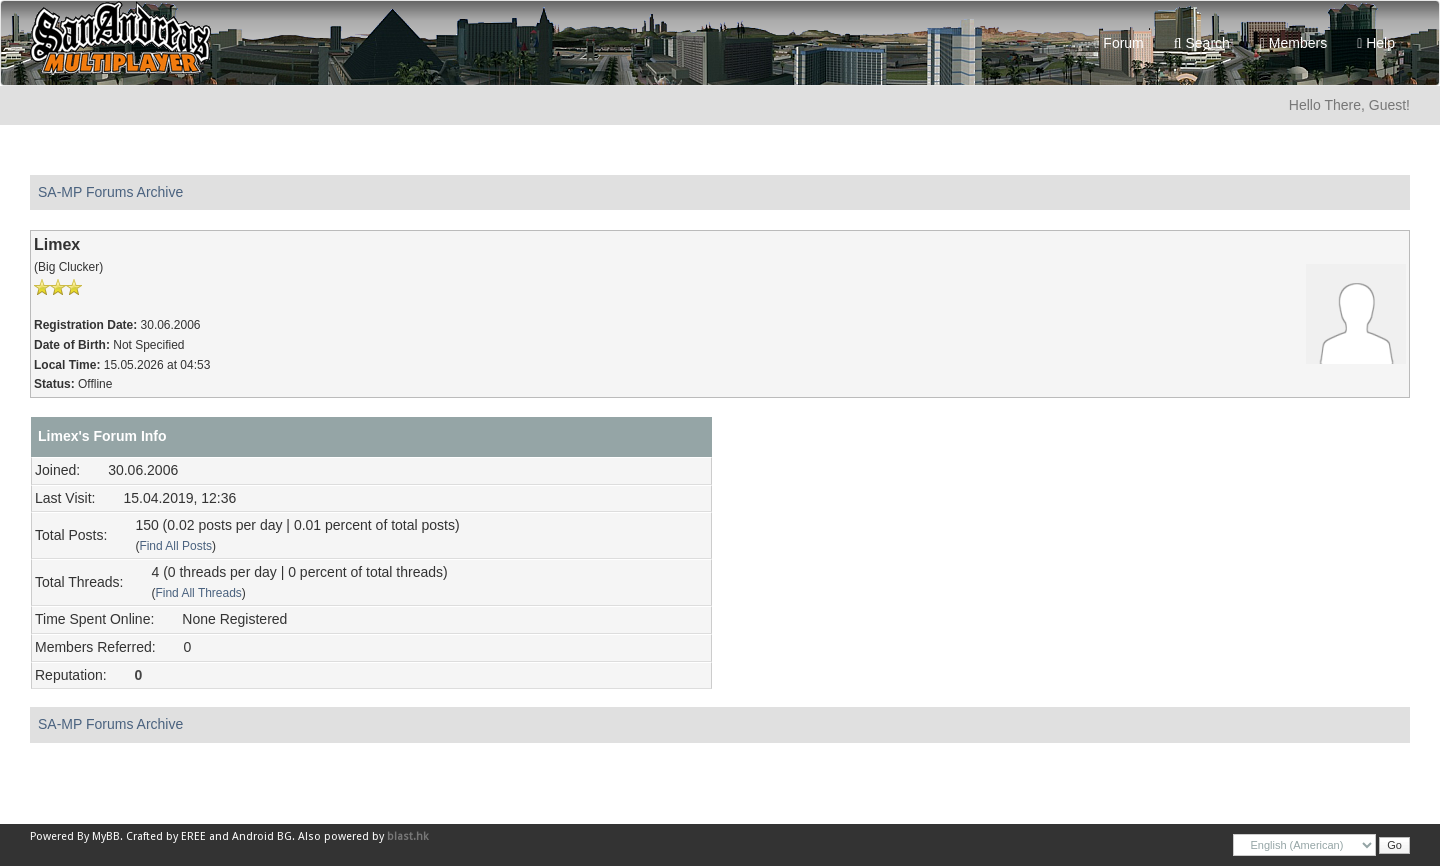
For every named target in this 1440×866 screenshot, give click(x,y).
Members (1293, 43)
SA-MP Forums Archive (110, 192)
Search (1202, 43)
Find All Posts (175, 546)
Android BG (262, 836)
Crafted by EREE (166, 836)
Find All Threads (198, 593)
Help (1376, 43)
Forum (1118, 43)
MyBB (106, 836)
